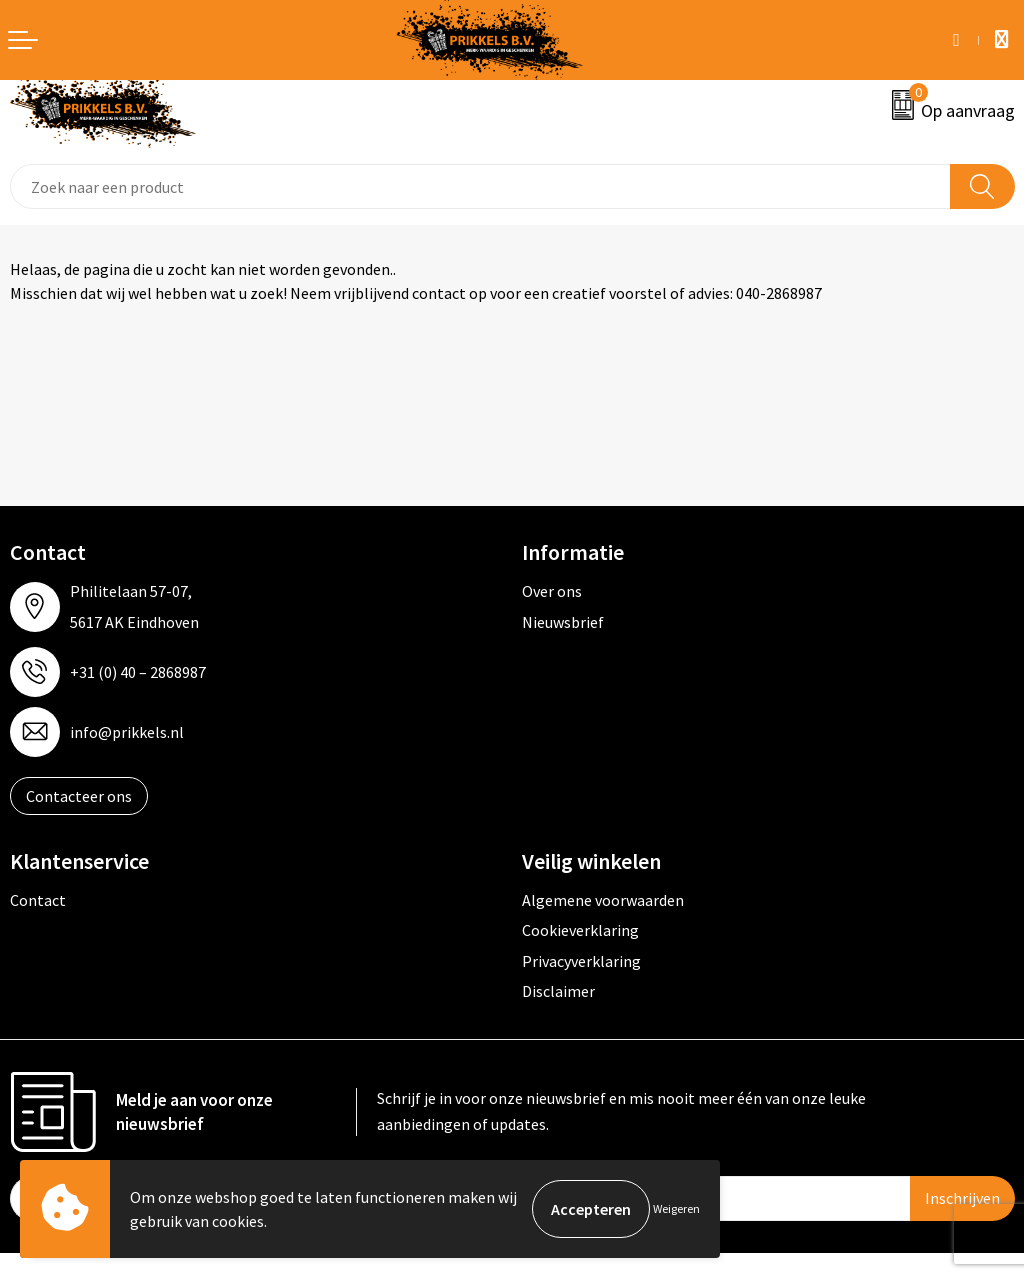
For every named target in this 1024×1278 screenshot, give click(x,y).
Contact (38, 900)
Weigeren (676, 1208)
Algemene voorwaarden (603, 900)
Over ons (552, 591)
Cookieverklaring (580, 930)
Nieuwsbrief (563, 622)
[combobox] (480, 186)
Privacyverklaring (581, 961)
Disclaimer (558, 991)
